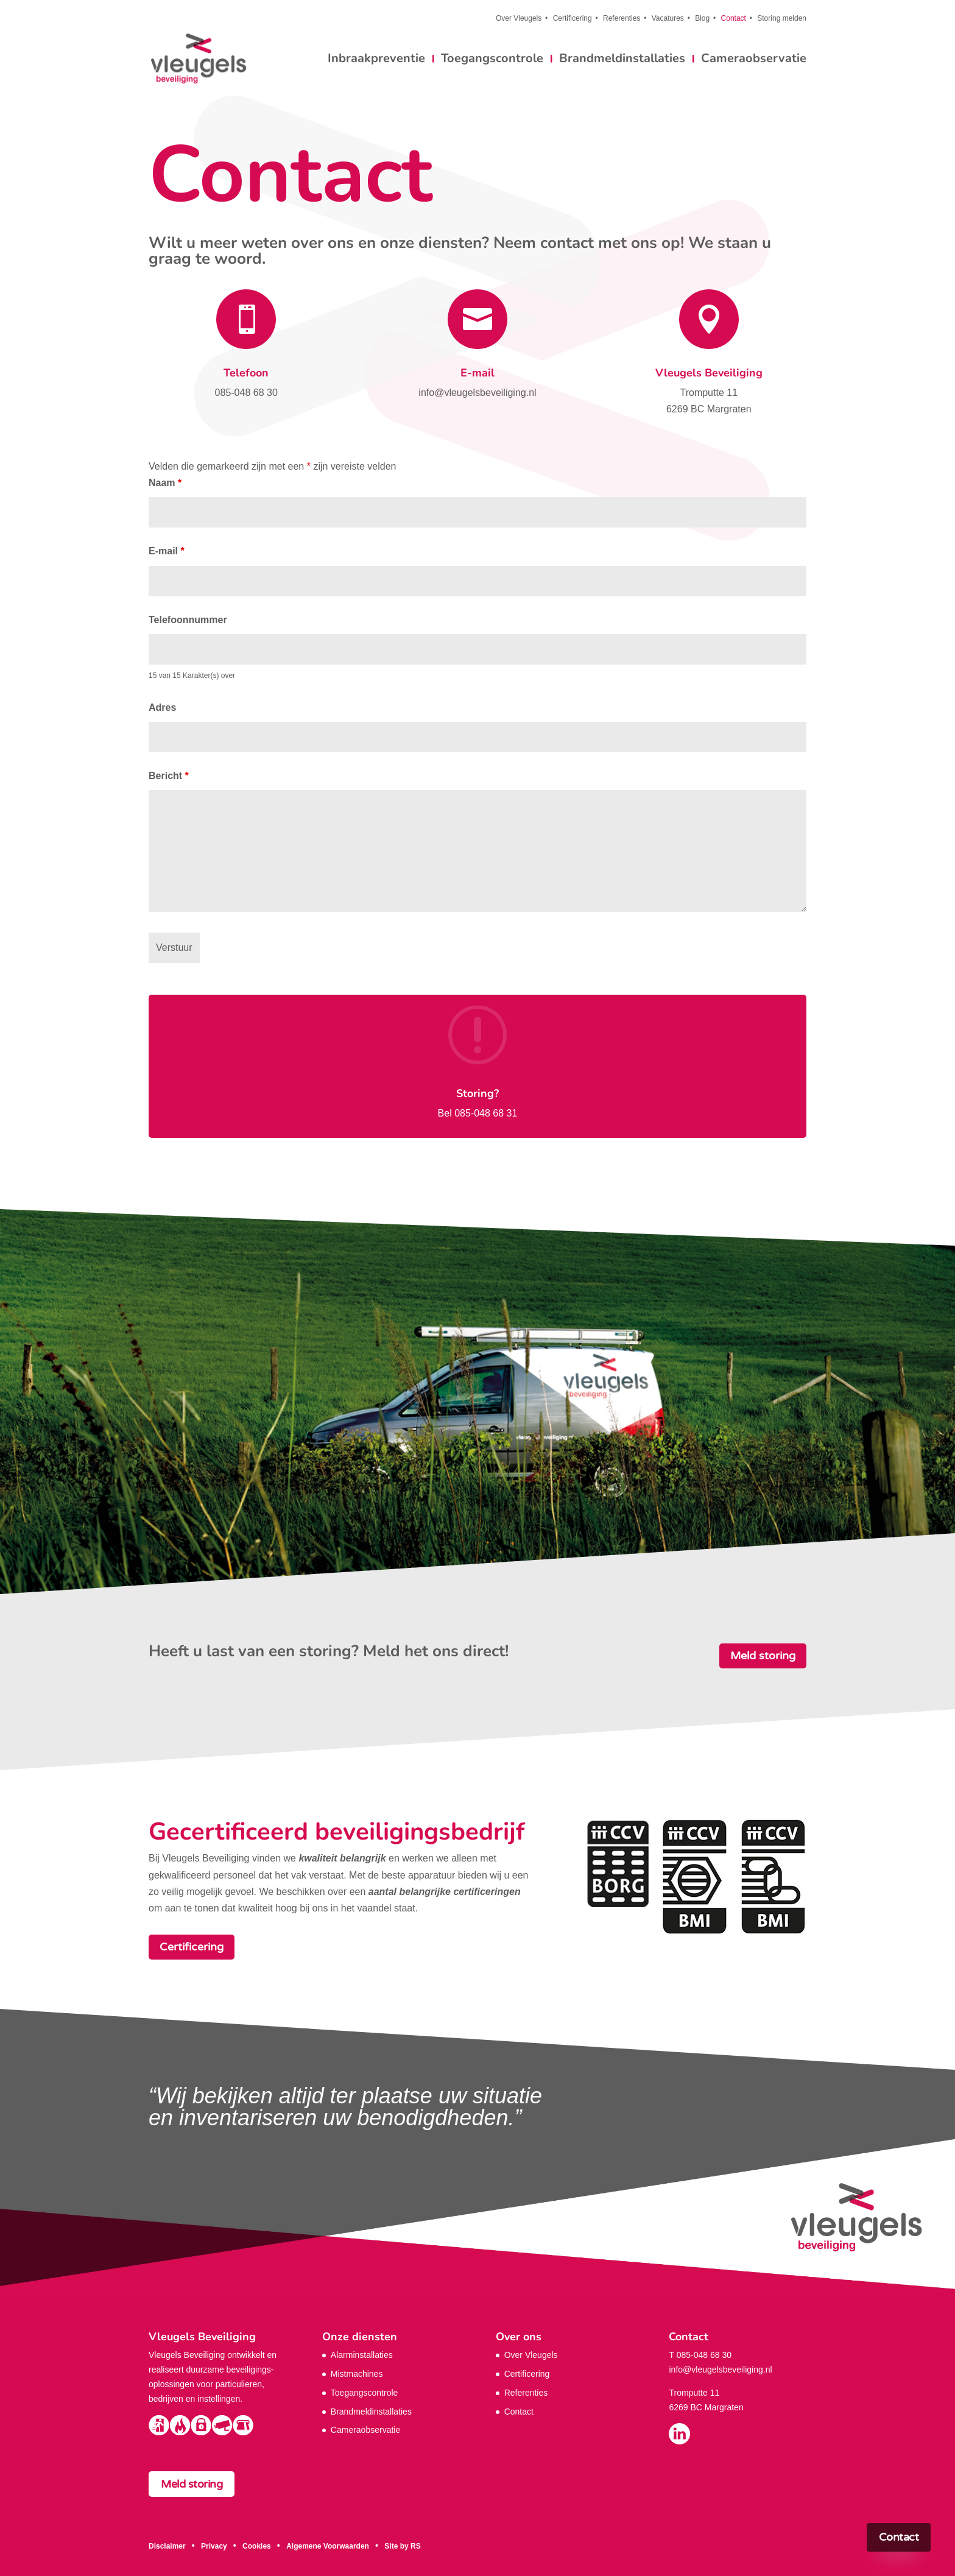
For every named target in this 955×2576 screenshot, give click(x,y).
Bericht (169, 776)
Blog (702, 19)
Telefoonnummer (188, 620)
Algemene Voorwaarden (327, 2546)
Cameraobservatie (753, 60)
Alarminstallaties (362, 2355)
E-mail (477, 372)
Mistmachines (357, 2374)
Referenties (621, 19)
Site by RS (402, 2546)
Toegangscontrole (492, 60)
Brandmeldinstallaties (622, 60)
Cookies (256, 2546)
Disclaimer (167, 2546)
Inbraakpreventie (376, 60)
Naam (165, 483)
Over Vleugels (518, 19)
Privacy (214, 2546)
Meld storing (762, 1655)
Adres (162, 707)
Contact (733, 19)
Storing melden (781, 19)
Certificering (572, 19)
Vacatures (668, 19)
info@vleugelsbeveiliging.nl (720, 2369)
